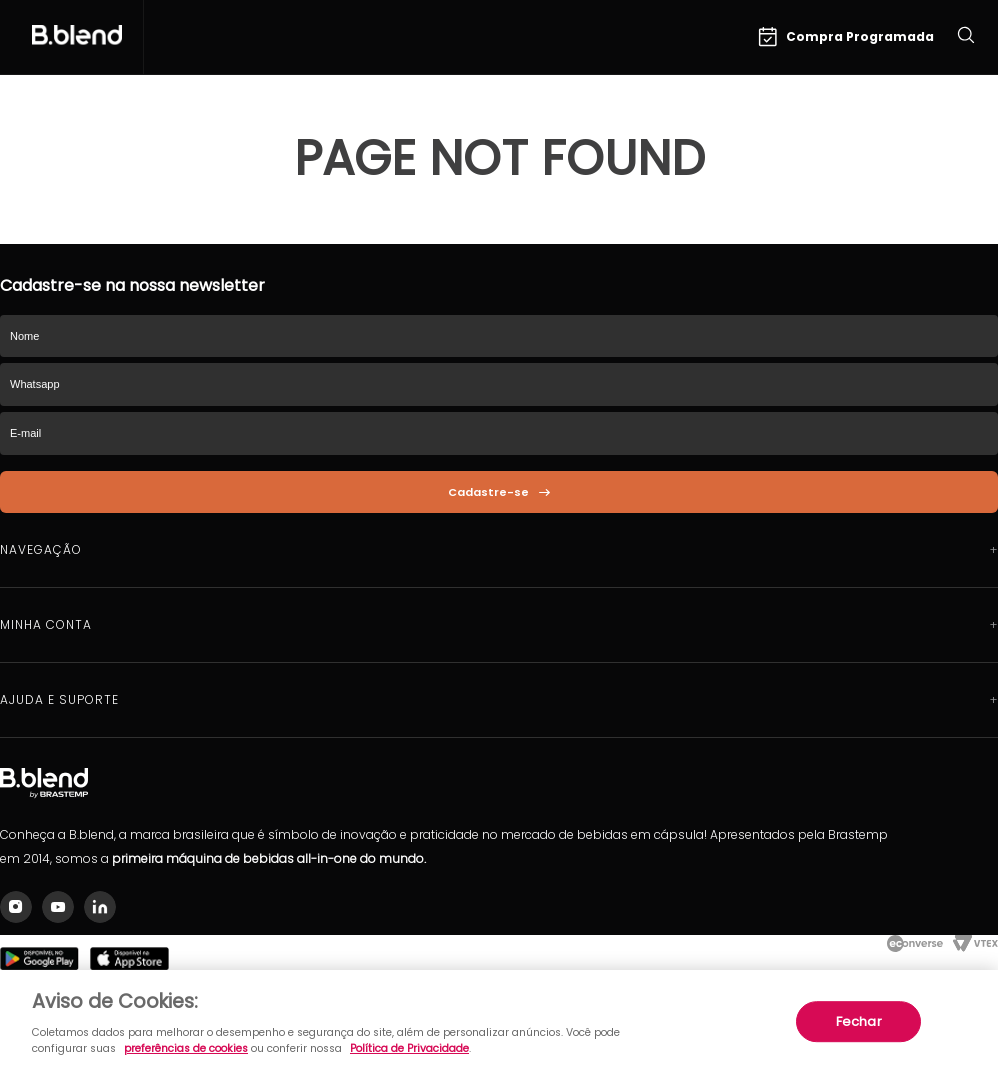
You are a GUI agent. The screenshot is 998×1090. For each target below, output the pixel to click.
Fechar (859, 1021)
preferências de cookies (186, 1048)
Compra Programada (846, 37)
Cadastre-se (488, 492)
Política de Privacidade (409, 1048)
